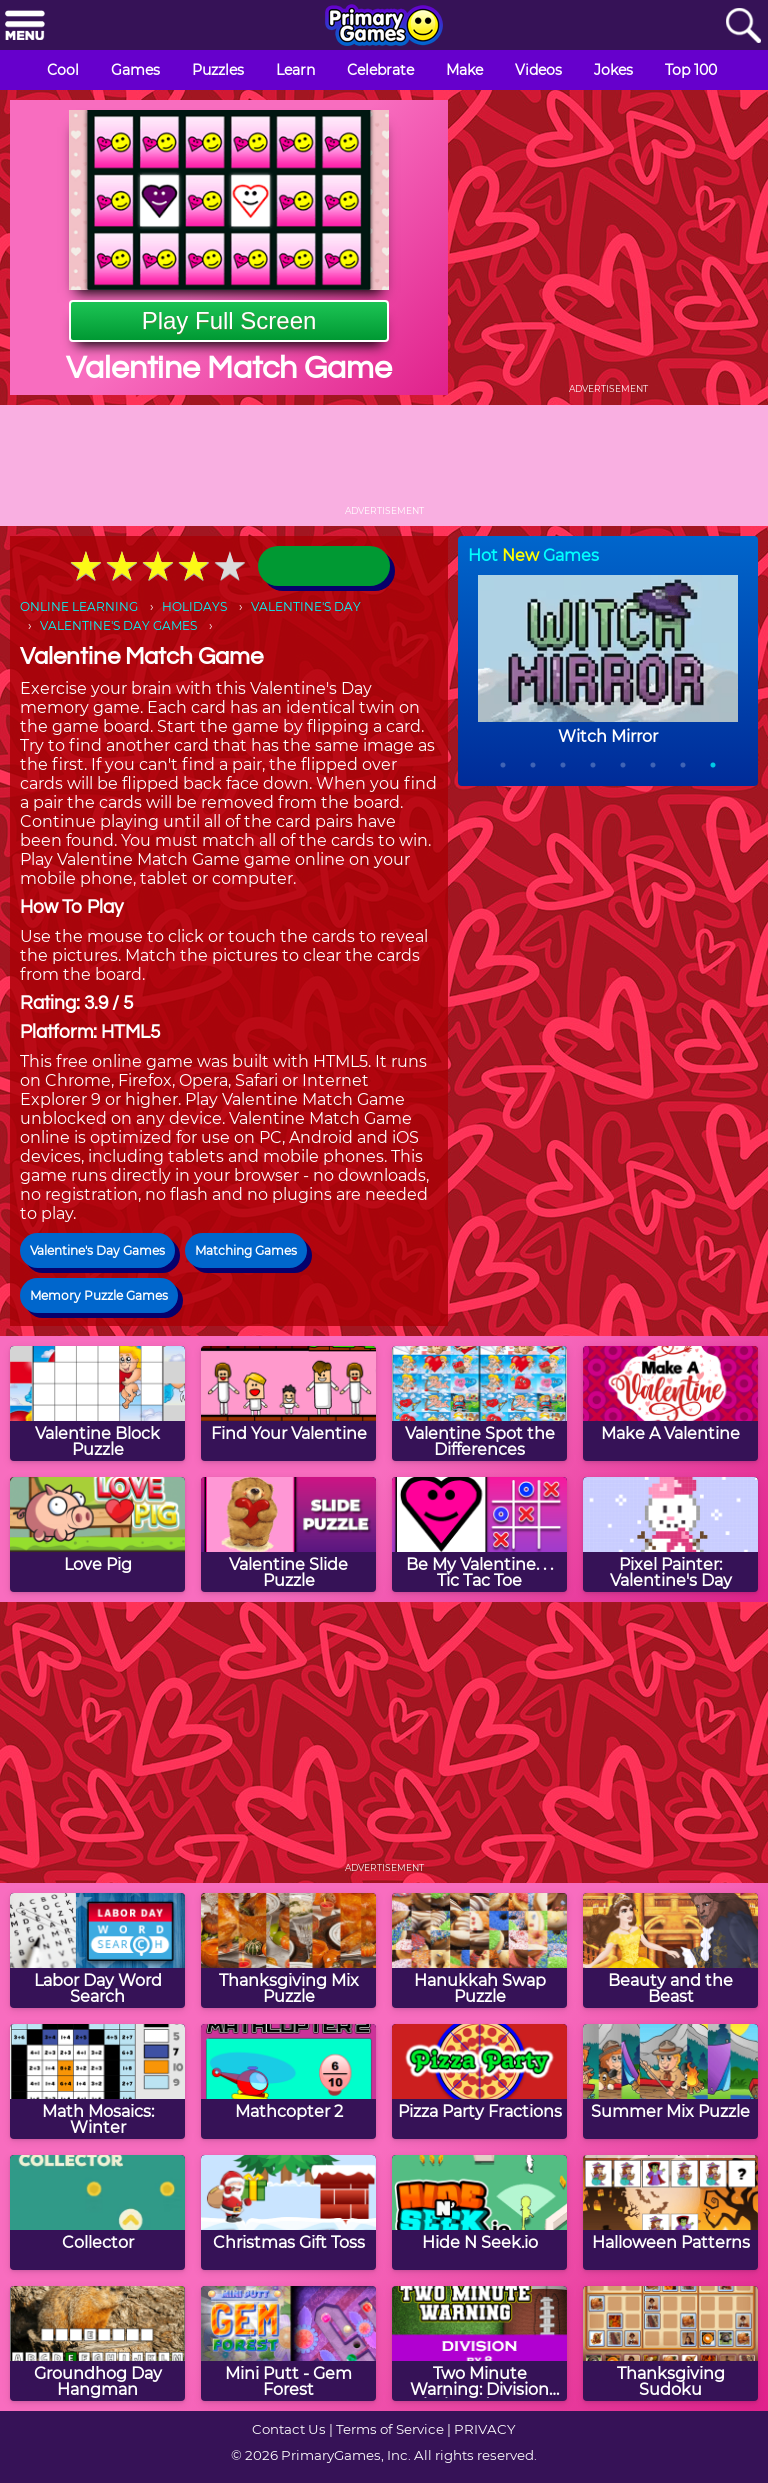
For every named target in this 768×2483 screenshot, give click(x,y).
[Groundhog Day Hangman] (97, 2343)
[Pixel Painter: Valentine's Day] (670, 1534)
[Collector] (97, 2212)
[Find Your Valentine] (288, 1403)
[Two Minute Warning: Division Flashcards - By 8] (479, 2343)
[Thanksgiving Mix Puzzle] (288, 1950)
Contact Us (289, 2429)
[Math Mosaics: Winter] (97, 2081)
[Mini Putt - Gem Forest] (288, 2343)
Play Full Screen (229, 320)
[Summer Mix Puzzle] (670, 2081)
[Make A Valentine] (670, 1403)
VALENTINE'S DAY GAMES (118, 625)
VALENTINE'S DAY (306, 606)
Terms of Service (390, 2429)
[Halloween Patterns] (670, 2212)
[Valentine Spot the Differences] (479, 1403)
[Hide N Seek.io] (479, 2212)
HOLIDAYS (194, 606)
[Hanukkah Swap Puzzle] (479, 1950)
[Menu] (25, 26)
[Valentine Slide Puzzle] (288, 1534)
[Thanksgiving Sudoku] (670, 2343)
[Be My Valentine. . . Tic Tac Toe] (479, 1534)
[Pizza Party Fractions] (479, 2081)
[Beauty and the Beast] (670, 1950)
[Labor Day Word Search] (97, 1950)
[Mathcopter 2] (288, 2081)
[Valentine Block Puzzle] (97, 1403)
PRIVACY (484, 2429)
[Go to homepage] (384, 27)
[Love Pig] (97, 1534)
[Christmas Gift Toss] (288, 2212)
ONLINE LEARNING (79, 606)
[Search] (743, 26)
